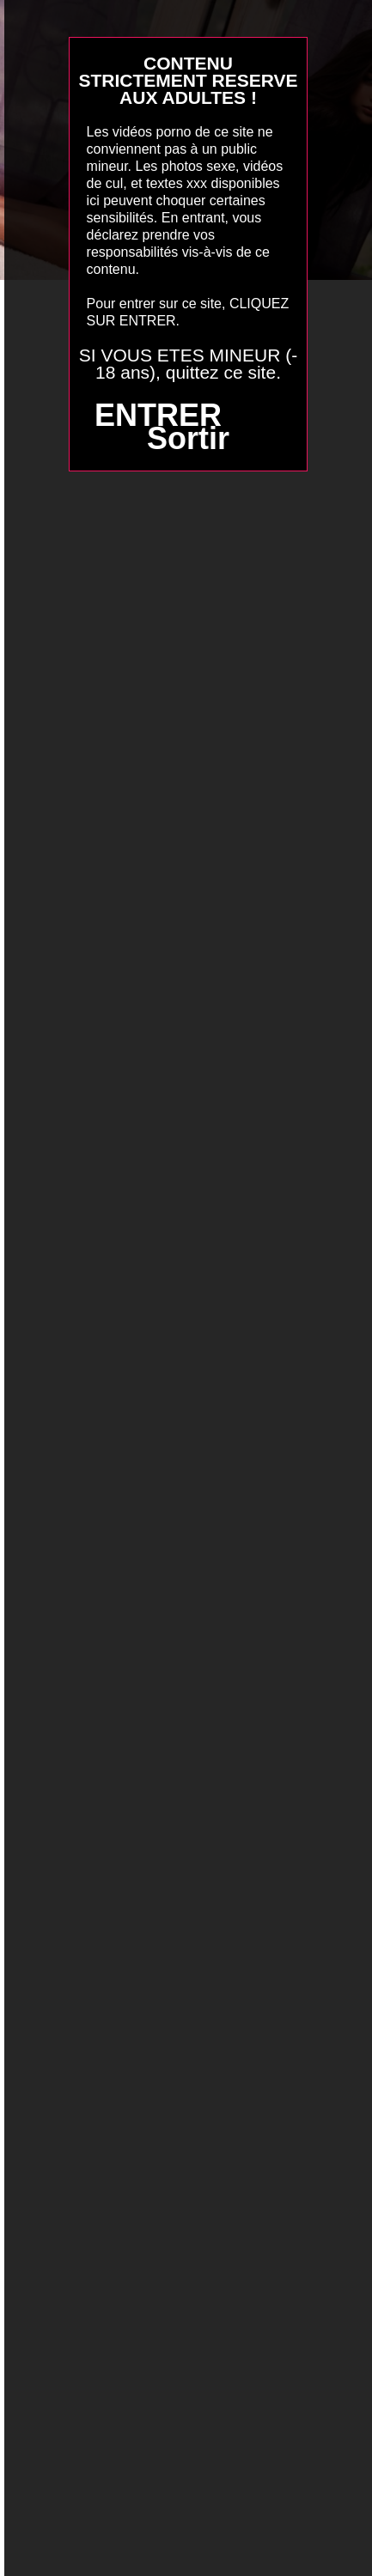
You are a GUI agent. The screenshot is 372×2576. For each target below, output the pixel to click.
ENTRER (158, 415)
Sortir (188, 438)
